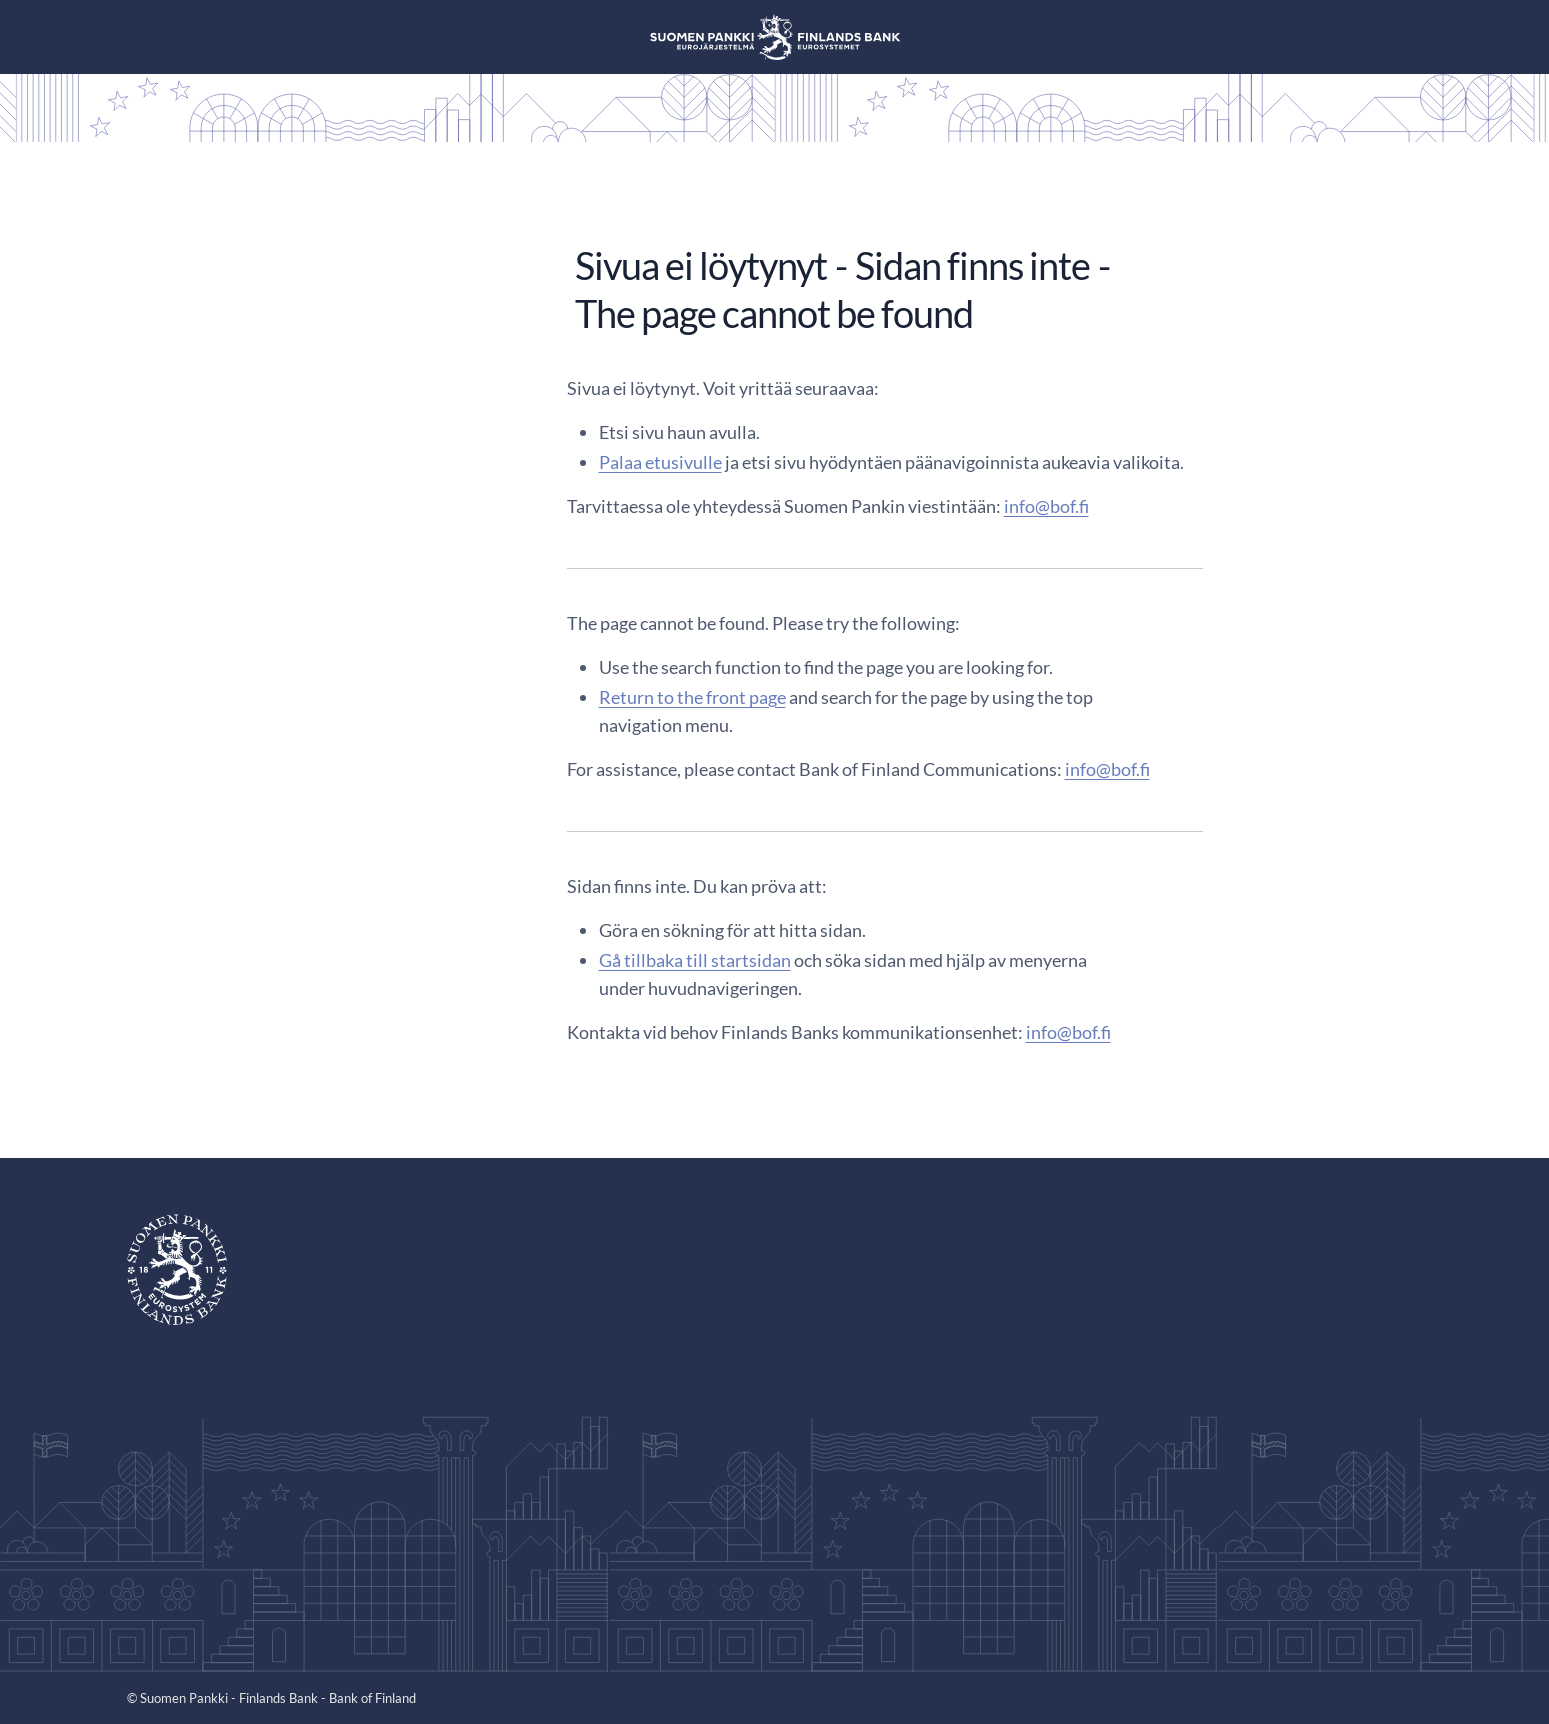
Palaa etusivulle (660, 462)
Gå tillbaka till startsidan (695, 960)
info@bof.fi (1046, 506)
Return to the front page (692, 697)
